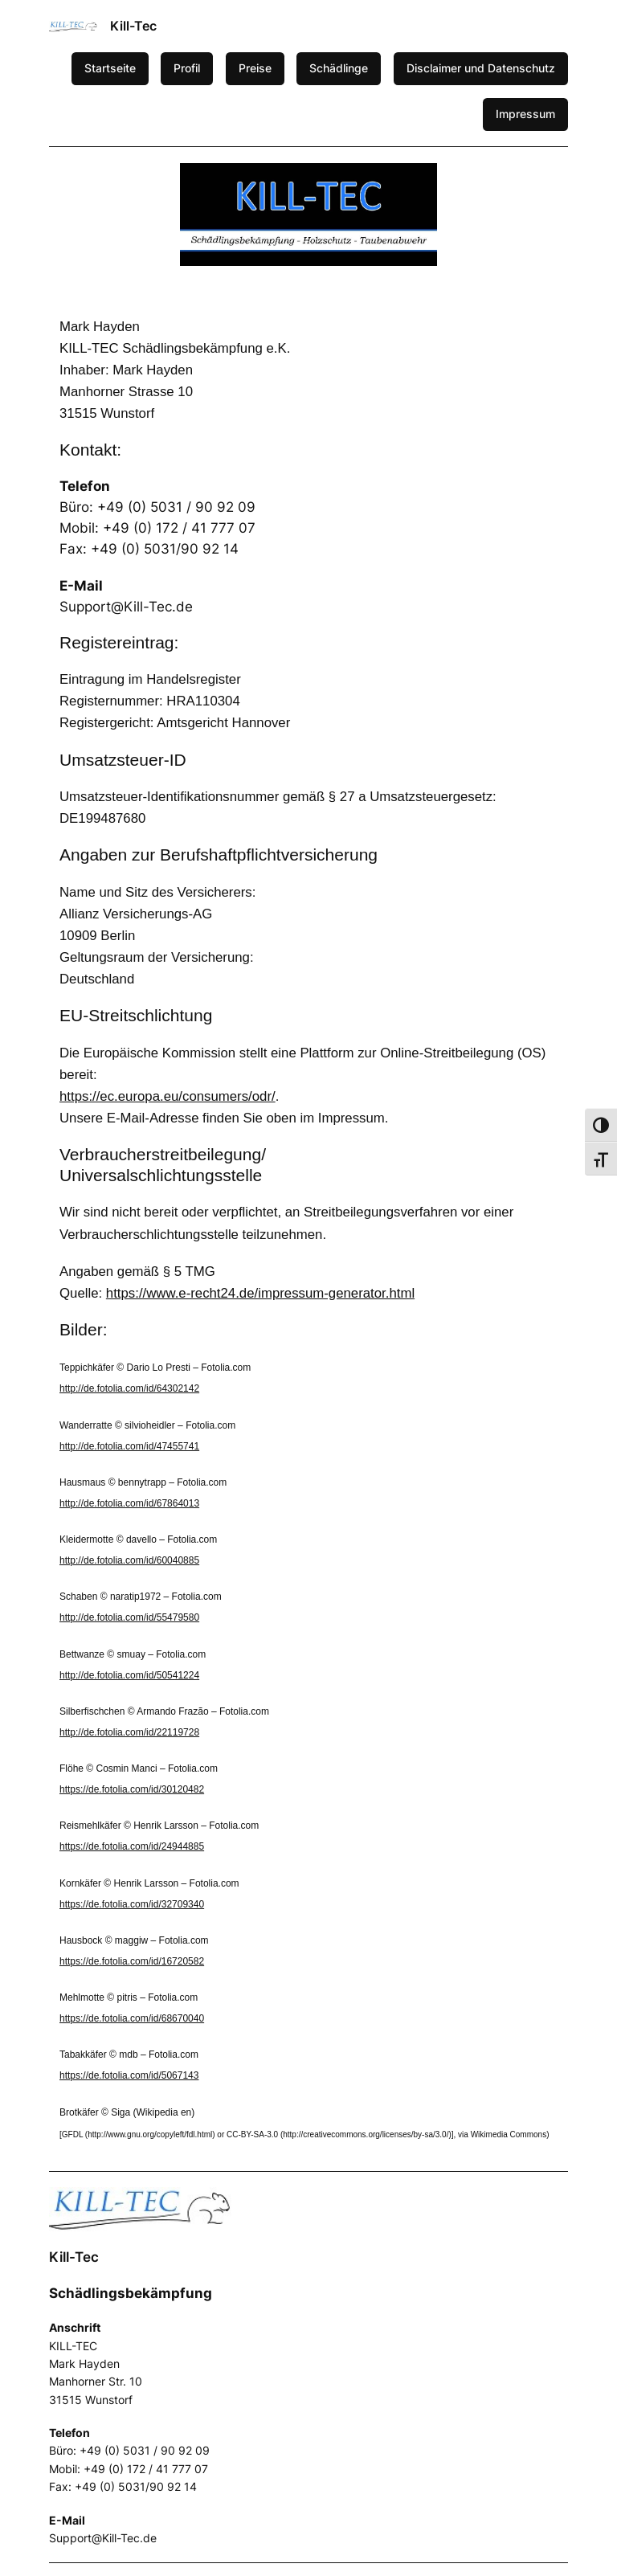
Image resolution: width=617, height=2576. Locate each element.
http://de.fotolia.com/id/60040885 (129, 1560)
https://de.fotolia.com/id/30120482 (131, 1789)
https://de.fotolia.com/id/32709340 (131, 1904)
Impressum (525, 114)
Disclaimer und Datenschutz (481, 68)
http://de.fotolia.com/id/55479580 (129, 1617)
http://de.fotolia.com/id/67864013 (129, 1503)
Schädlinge (338, 68)
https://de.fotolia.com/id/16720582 (131, 1961)
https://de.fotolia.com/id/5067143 (128, 2075)
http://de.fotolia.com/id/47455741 (129, 1446)
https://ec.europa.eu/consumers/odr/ (167, 1096)
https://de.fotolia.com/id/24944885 (131, 1846)
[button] (25, 214)
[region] (308, 214)
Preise (255, 68)
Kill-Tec (133, 26)
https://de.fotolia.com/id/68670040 (131, 2018)
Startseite (110, 68)
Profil (187, 68)
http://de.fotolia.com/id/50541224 (129, 1675)
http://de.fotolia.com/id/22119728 (129, 1732)
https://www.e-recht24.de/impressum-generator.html (260, 1293)
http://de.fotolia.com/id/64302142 (129, 1388)
